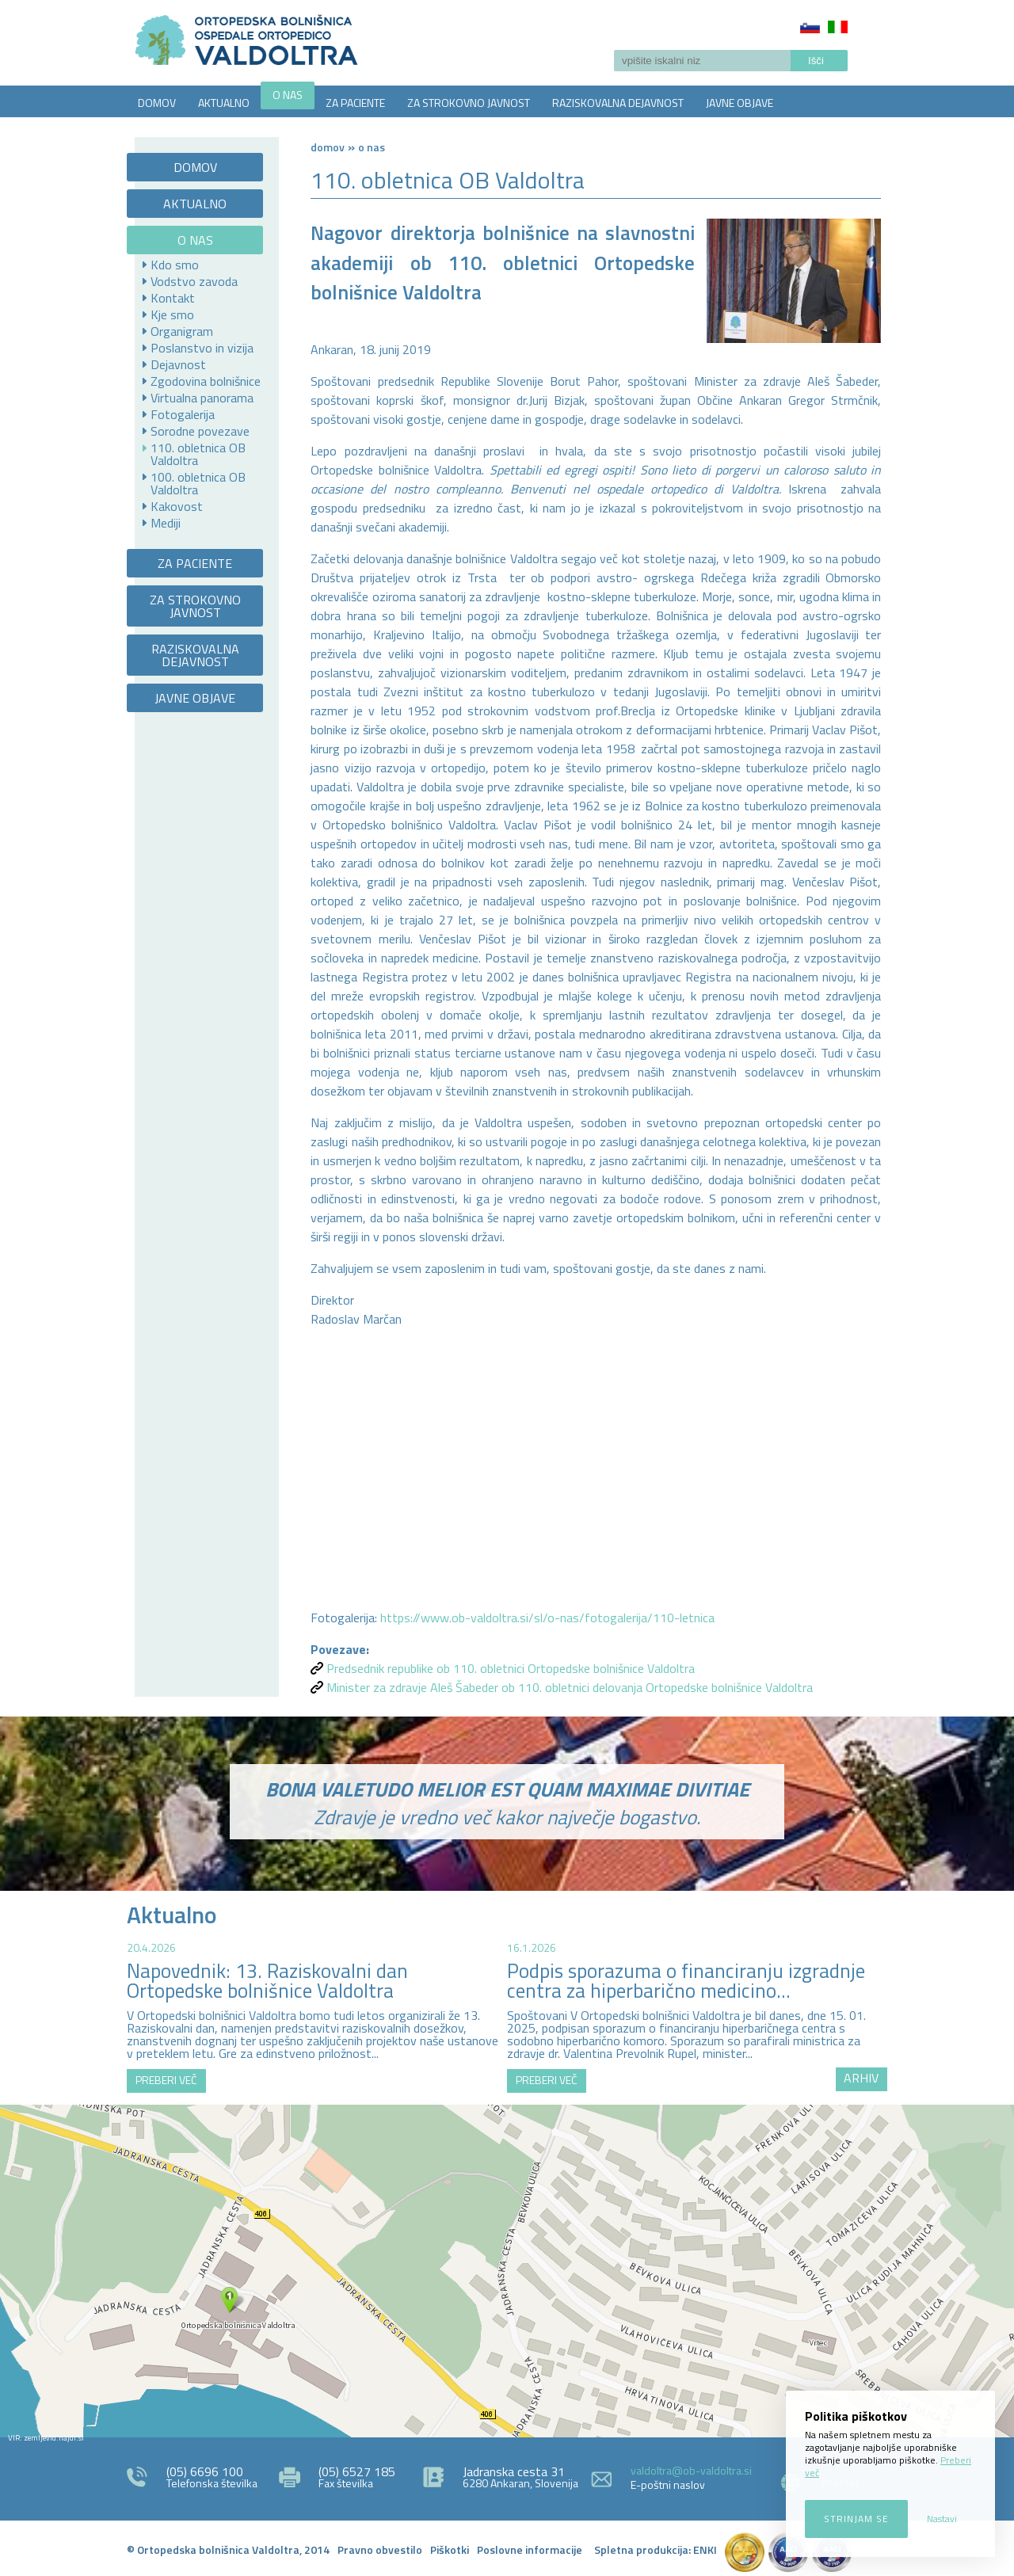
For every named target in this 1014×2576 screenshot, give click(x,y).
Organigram (182, 331)
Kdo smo (175, 264)
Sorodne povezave (200, 431)
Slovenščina (810, 27)
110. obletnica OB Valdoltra (198, 454)
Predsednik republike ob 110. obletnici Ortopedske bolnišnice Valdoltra (510, 1668)
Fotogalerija (183, 414)
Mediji (166, 522)
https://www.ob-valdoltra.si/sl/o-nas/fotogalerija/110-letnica (547, 1617)
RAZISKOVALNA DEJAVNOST (618, 102)
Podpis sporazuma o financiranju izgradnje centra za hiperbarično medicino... (686, 1981)
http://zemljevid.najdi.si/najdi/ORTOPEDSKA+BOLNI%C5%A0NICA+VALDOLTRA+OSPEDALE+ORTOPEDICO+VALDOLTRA (507, 2271)
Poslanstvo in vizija (202, 347)
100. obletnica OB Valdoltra (198, 483)
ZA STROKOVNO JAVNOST (468, 102)
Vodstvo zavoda (194, 281)
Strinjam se (856, 2518)
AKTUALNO (224, 102)
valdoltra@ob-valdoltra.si (691, 2470)
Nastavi (942, 2518)
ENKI (705, 2549)
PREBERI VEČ (166, 2079)
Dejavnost (178, 364)
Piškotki (449, 2549)
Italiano (838, 27)
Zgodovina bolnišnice (206, 381)
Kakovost (177, 506)
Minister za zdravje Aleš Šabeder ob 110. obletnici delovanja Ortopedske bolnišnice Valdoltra (569, 1687)
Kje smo (172, 314)
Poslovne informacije (529, 2549)
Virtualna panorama (202, 397)
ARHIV (861, 2077)
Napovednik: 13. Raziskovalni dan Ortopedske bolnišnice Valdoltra (267, 1981)
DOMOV (157, 102)
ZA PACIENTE (355, 102)
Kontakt (173, 298)
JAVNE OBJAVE (739, 102)
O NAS (288, 94)
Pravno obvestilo (379, 2549)
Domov (328, 147)
